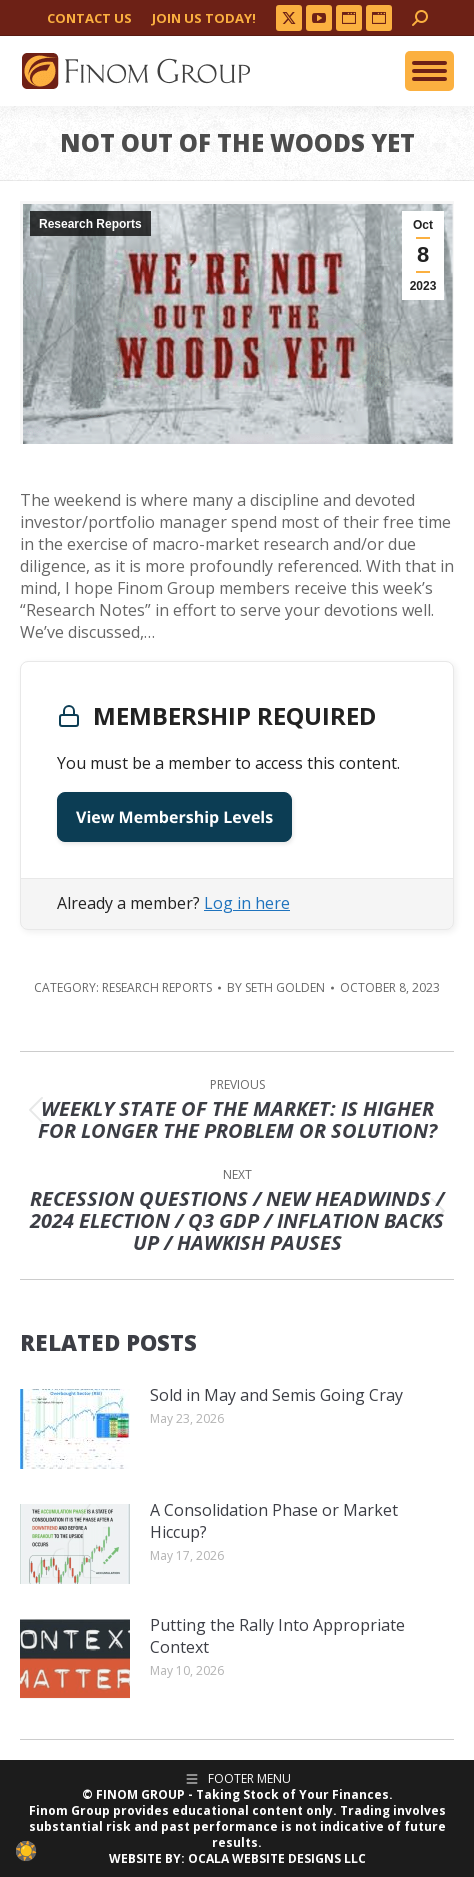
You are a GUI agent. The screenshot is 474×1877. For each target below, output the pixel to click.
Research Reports (90, 224)
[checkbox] (26, 1851)
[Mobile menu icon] (429, 71)
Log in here (247, 903)
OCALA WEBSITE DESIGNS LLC (277, 1858)
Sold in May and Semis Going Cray (276, 1395)
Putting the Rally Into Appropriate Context (277, 1636)
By (276, 988)
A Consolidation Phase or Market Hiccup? (274, 1521)
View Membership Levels (174, 817)
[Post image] (75, 1429)
